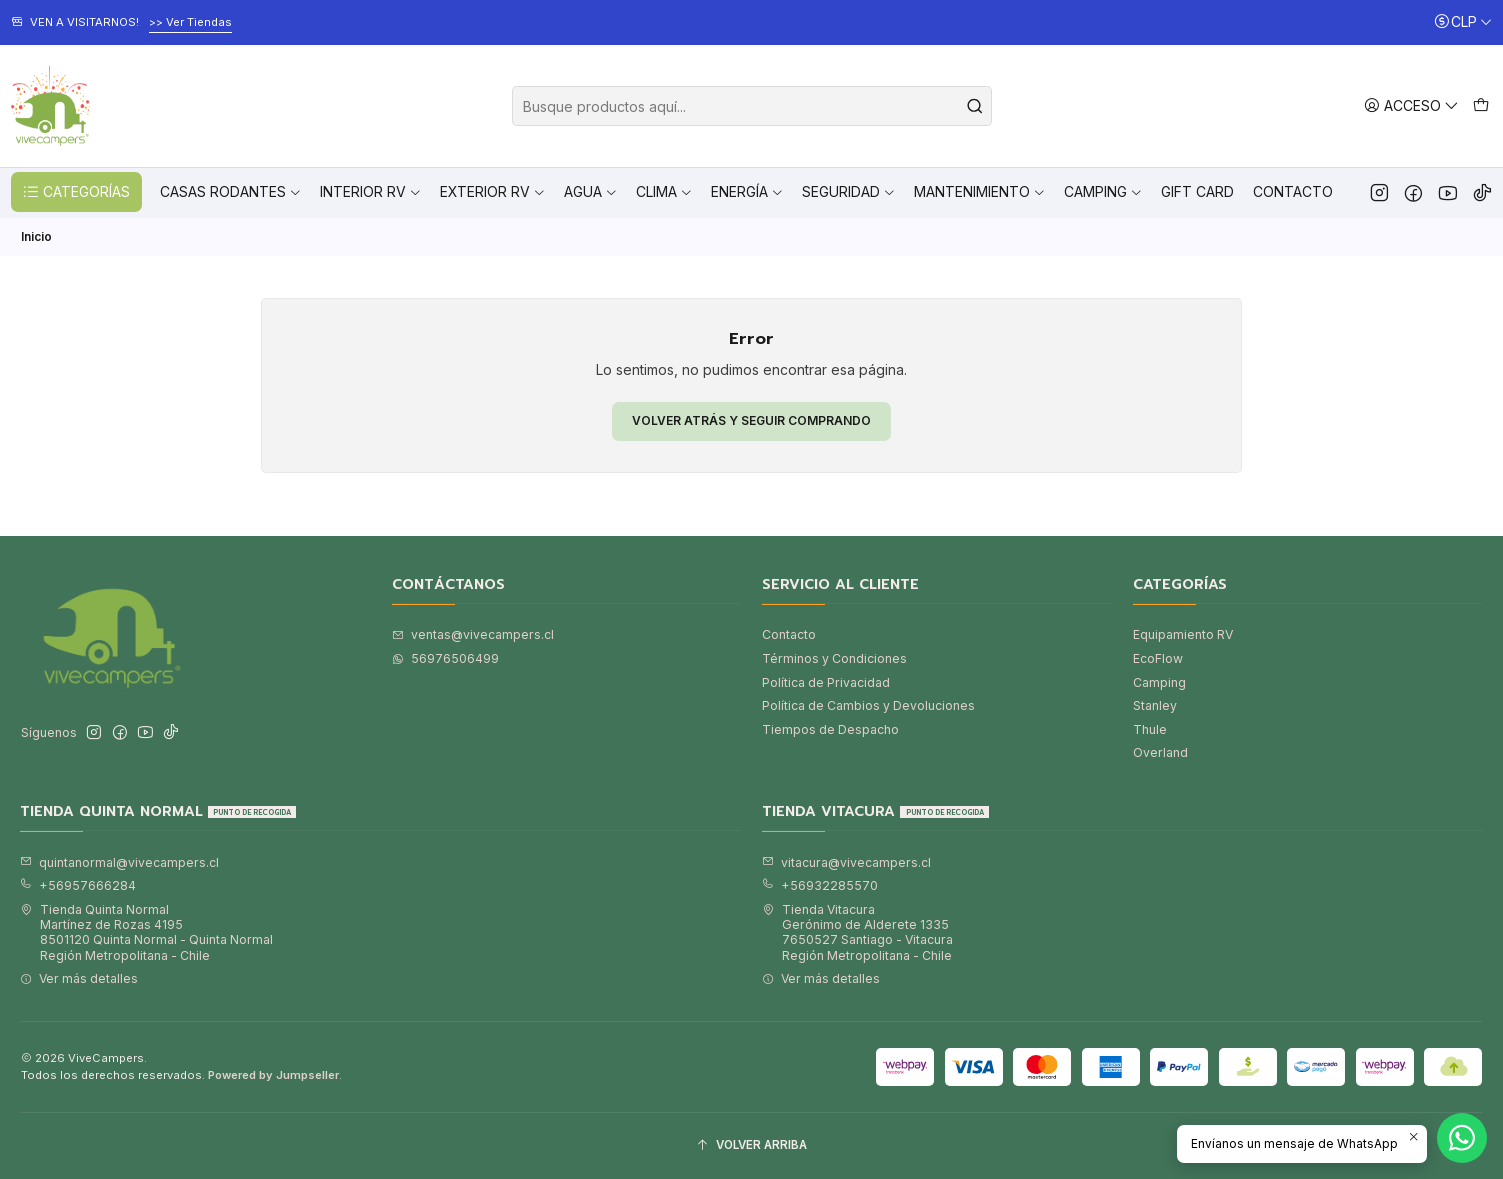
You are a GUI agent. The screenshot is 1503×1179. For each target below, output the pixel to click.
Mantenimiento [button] (980, 191)
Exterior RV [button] (493, 191)
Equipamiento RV (1183, 634)
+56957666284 (78, 885)
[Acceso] (1411, 105)
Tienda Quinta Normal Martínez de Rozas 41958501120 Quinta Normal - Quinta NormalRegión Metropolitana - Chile (146, 932)
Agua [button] (591, 191)
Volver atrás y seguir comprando (751, 420)
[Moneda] (1463, 22)
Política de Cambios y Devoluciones (868, 705)
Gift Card (1197, 191)
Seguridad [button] (849, 191)
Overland (1160, 752)
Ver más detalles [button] (79, 978)
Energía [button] (747, 191)
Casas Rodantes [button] (231, 191)
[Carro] (1480, 105)
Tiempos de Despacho (830, 729)
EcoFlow (1158, 658)
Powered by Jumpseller (273, 1075)
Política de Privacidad (826, 682)
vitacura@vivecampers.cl (846, 862)
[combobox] (752, 106)
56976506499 (445, 658)
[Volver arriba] (751, 1146)
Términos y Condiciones (834, 658)
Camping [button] (1103, 191)
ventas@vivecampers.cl (473, 634)
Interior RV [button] (371, 191)
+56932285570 (820, 885)
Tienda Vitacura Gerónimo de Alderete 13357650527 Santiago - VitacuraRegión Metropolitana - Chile (857, 932)
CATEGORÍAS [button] (76, 192)
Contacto (1293, 191)
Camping (1159, 682)
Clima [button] (664, 191)
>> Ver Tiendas (190, 22)
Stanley (1155, 705)
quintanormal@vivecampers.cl (119, 862)
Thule (1150, 729)
